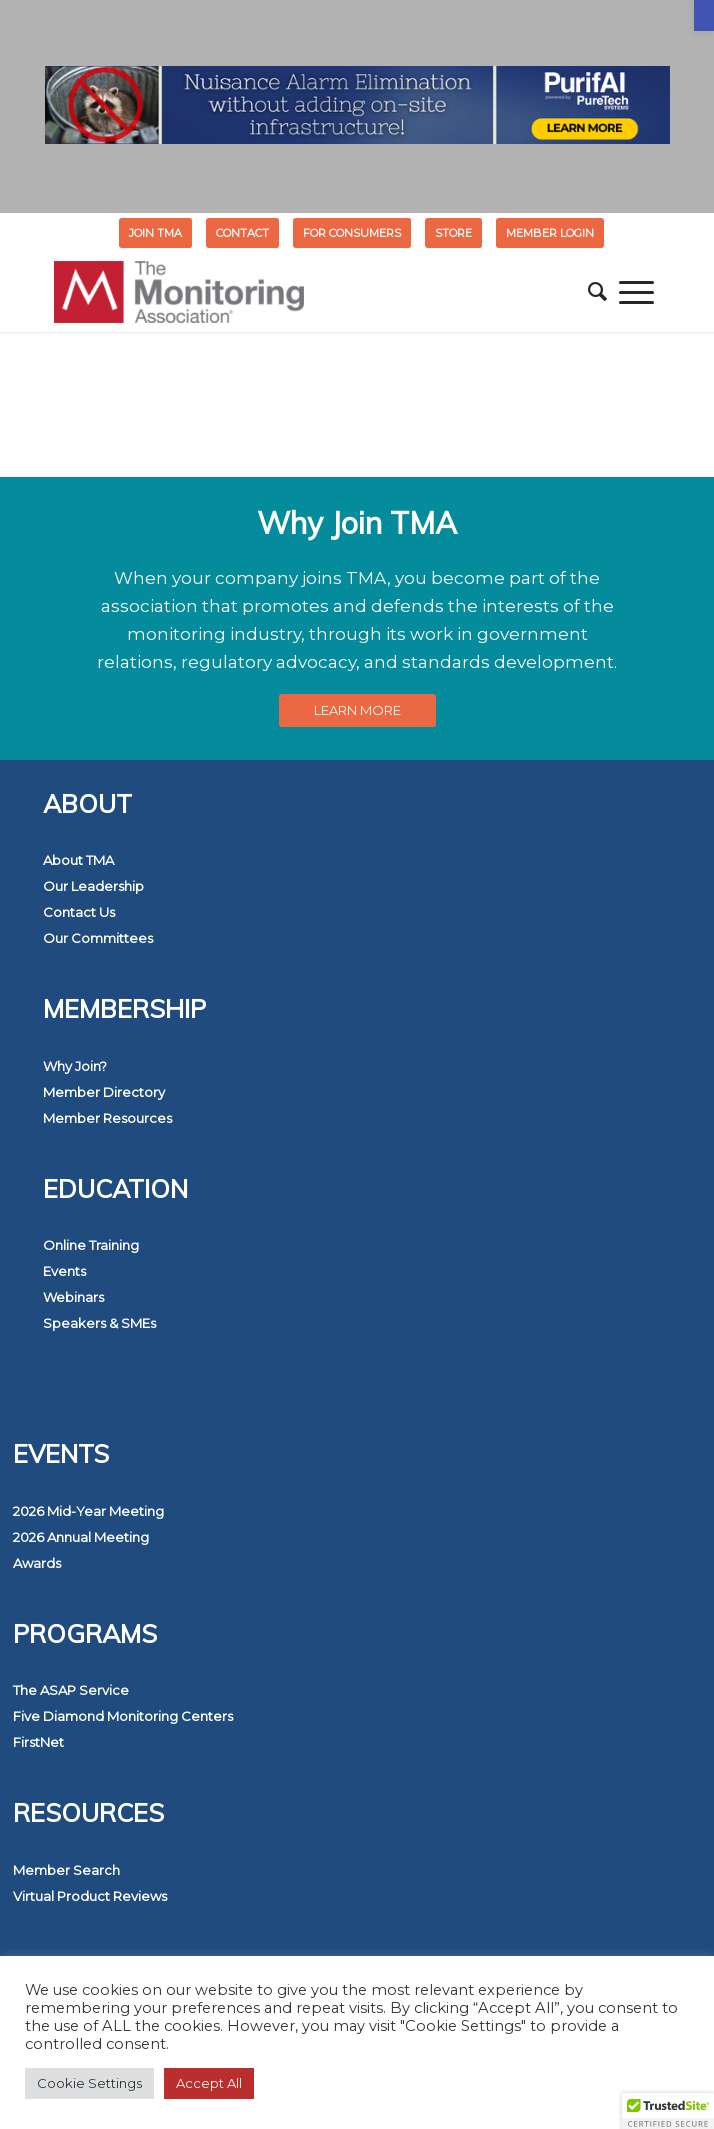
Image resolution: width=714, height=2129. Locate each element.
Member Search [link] (66, 1870)
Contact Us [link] (79, 912)
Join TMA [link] (155, 233)
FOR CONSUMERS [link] (352, 233)
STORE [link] (453, 233)
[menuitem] (156, 233)
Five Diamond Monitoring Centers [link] (123, 1716)
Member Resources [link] (107, 1118)
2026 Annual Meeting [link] (81, 1537)
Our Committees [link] (98, 938)
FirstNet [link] (38, 1742)
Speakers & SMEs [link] (99, 1323)
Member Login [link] (550, 233)
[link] (704, 15)
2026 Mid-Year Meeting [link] (88, 1511)
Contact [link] (242, 233)
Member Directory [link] (104, 1092)
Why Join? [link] (75, 1066)
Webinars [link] (73, 1297)
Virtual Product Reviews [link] (90, 1896)
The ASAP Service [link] (71, 1690)
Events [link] (64, 1271)
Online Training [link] (91, 1245)
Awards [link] (37, 1563)
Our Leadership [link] (93, 886)
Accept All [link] (209, 2083)
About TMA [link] (78, 860)
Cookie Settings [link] (89, 2083)
